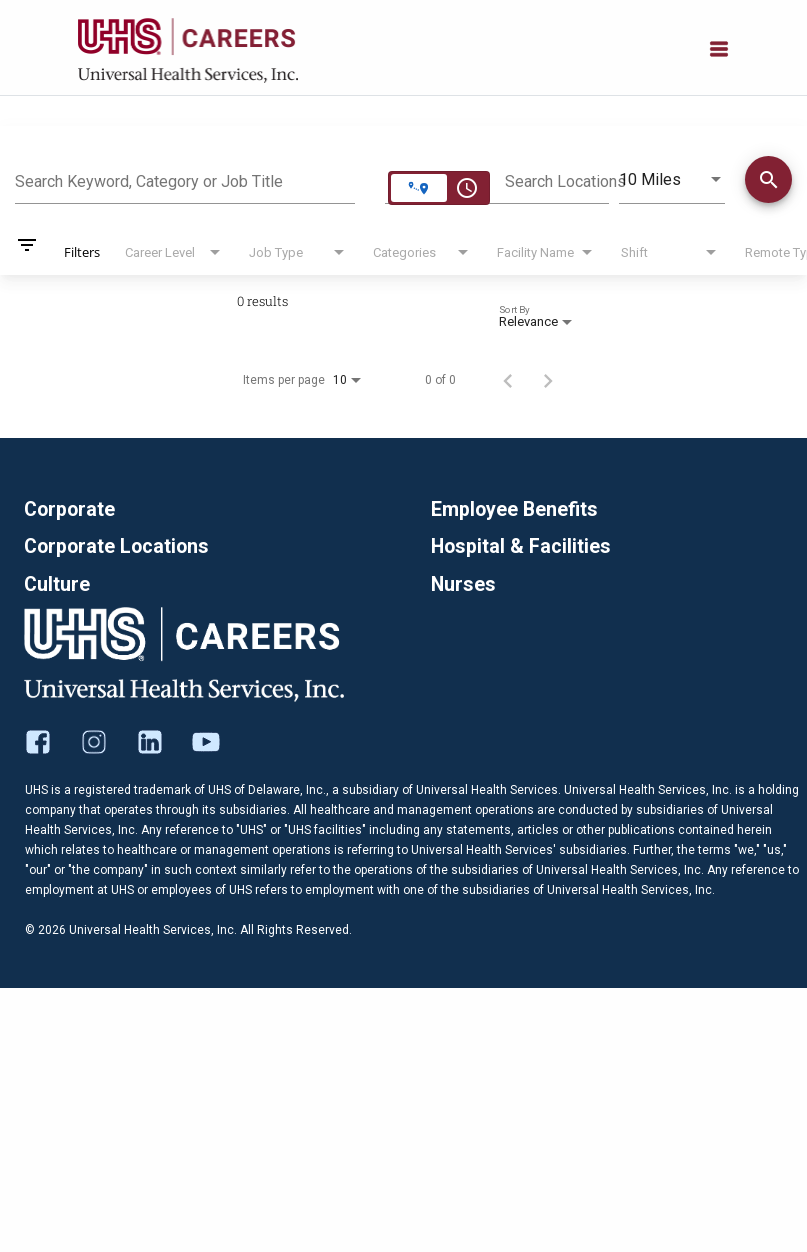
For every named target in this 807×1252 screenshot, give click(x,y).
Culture (57, 585)
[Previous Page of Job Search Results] (508, 380)
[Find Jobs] (768, 183)
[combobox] (185, 179)
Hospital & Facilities (522, 547)
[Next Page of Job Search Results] (548, 380)
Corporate (71, 509)
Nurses (464, 585)
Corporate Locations (119, 547)
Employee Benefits (515, 509)
